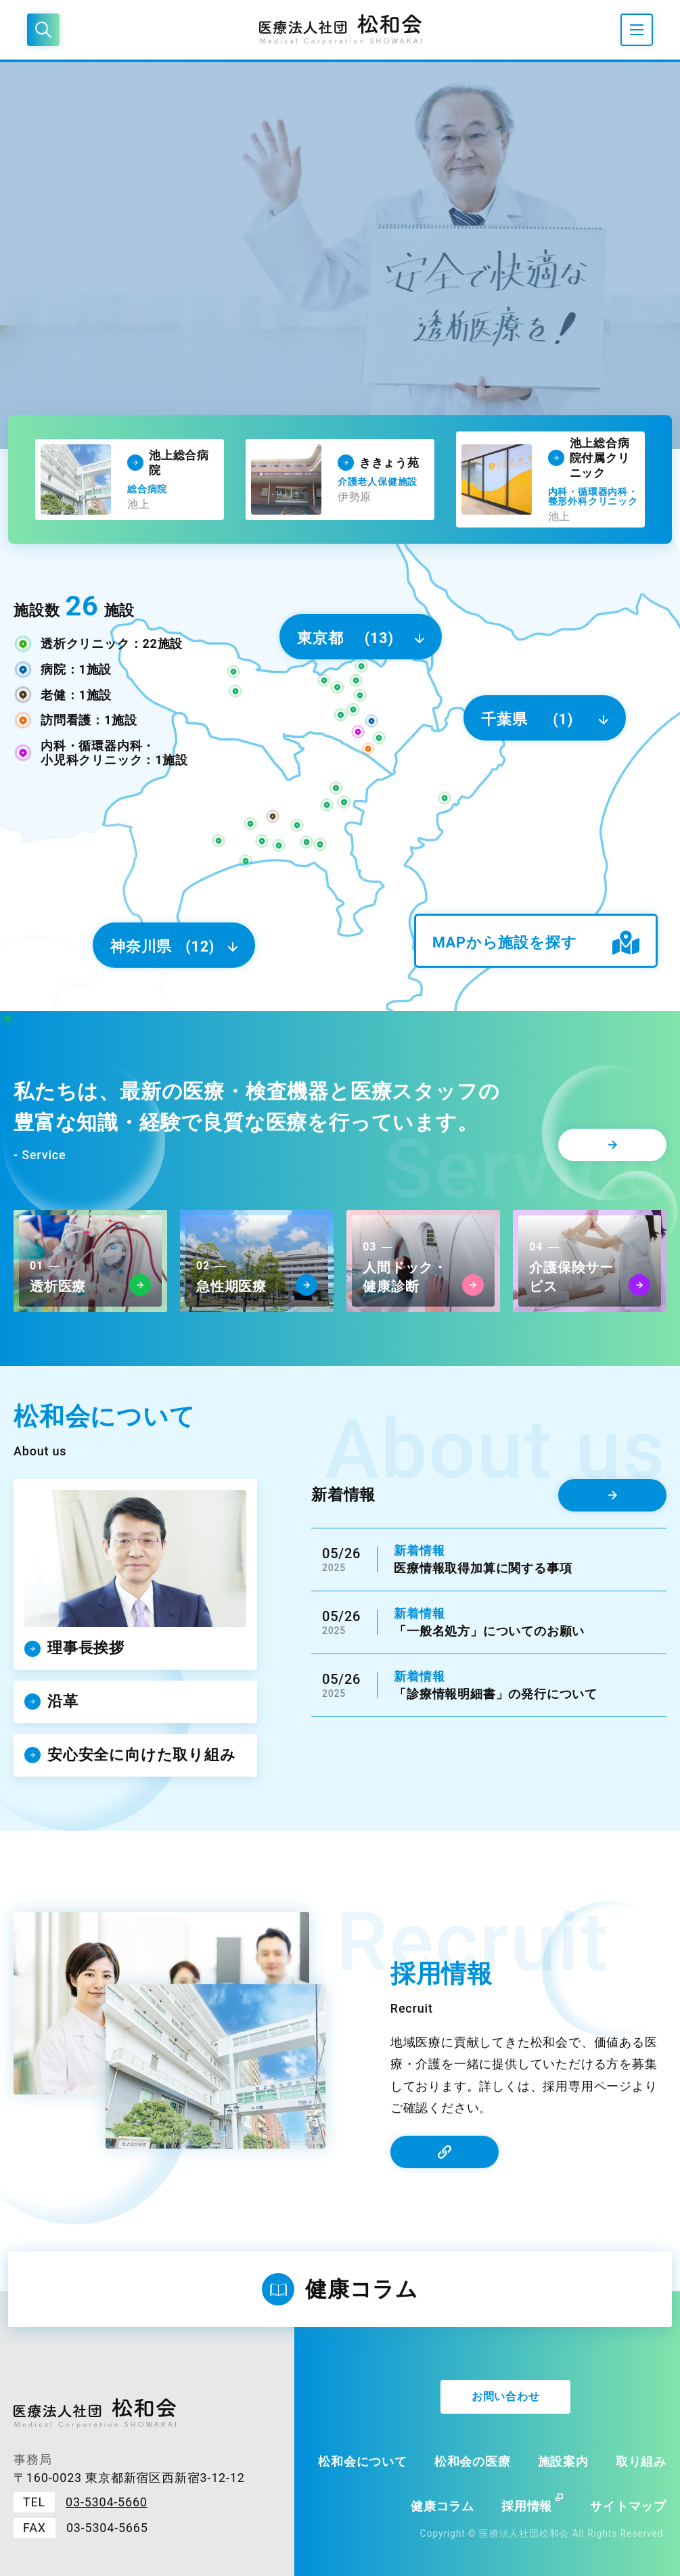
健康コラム (442, 2506)
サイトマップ (628, 2506)
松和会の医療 (472, 2461)
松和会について (362, 2461)
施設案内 (563, 2461)
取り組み (641, 2461)
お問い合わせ (506, 2396)
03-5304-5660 (107, 2502)
